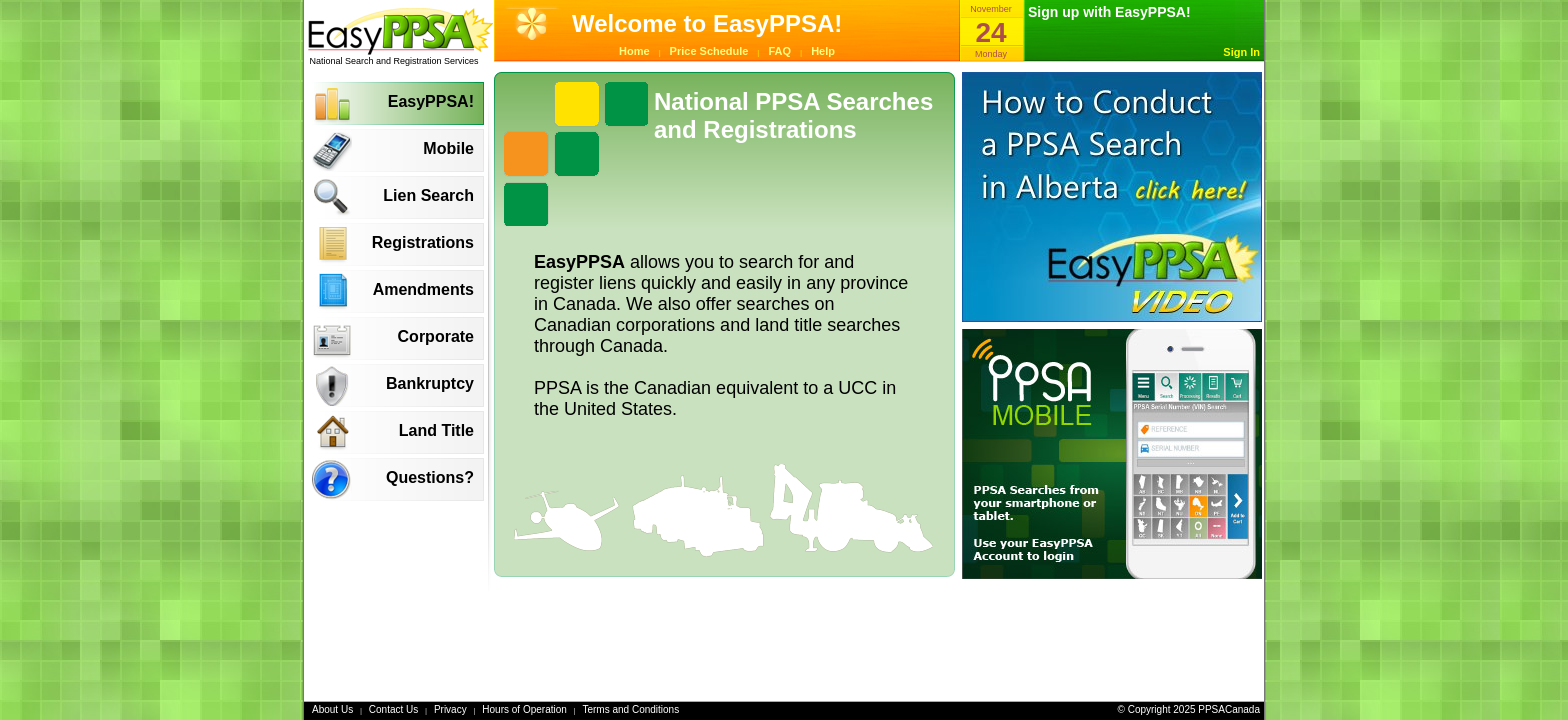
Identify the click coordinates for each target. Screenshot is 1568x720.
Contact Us (393, 709)
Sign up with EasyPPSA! (1109, 12)
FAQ (780, 51)
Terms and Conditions (630, 709)
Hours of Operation (524, 709)
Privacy (450, 709)
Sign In (1241, 52)
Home (634, 51)
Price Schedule (709, 51)
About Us (332, 709)
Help (823, 51)
